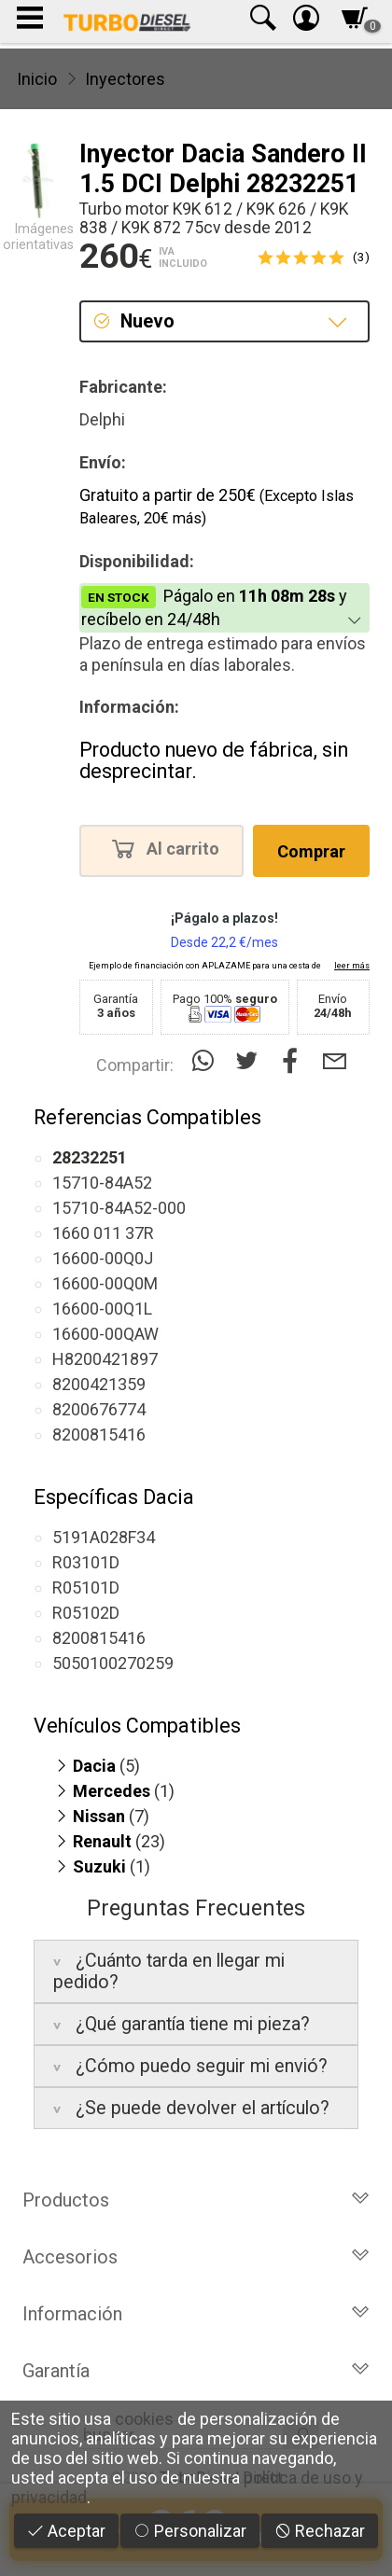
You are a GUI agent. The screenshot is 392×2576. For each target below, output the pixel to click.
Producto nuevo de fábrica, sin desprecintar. (213, 761)
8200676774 (99, 1409)
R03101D (85, 1562)
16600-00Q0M (105, 1283)
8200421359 (99, 1384)
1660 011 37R (103, 1233)
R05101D (85, 1587)
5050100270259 (113, 1663)
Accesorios (196, 2257)
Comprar (311, 851)
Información (196, 2314)
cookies (144, 2419)
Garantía (196, 2371)
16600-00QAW (105, 1334)
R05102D (85, 1612)
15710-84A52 (102, 1182)
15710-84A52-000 (119, 1208)
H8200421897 (105, 1359)
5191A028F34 (103, 1537)
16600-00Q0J (102, 1258)
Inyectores (125, 79)
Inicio (37, 79)
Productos (196, 2200)
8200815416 (99, 1434)
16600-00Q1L (102, 1308)
